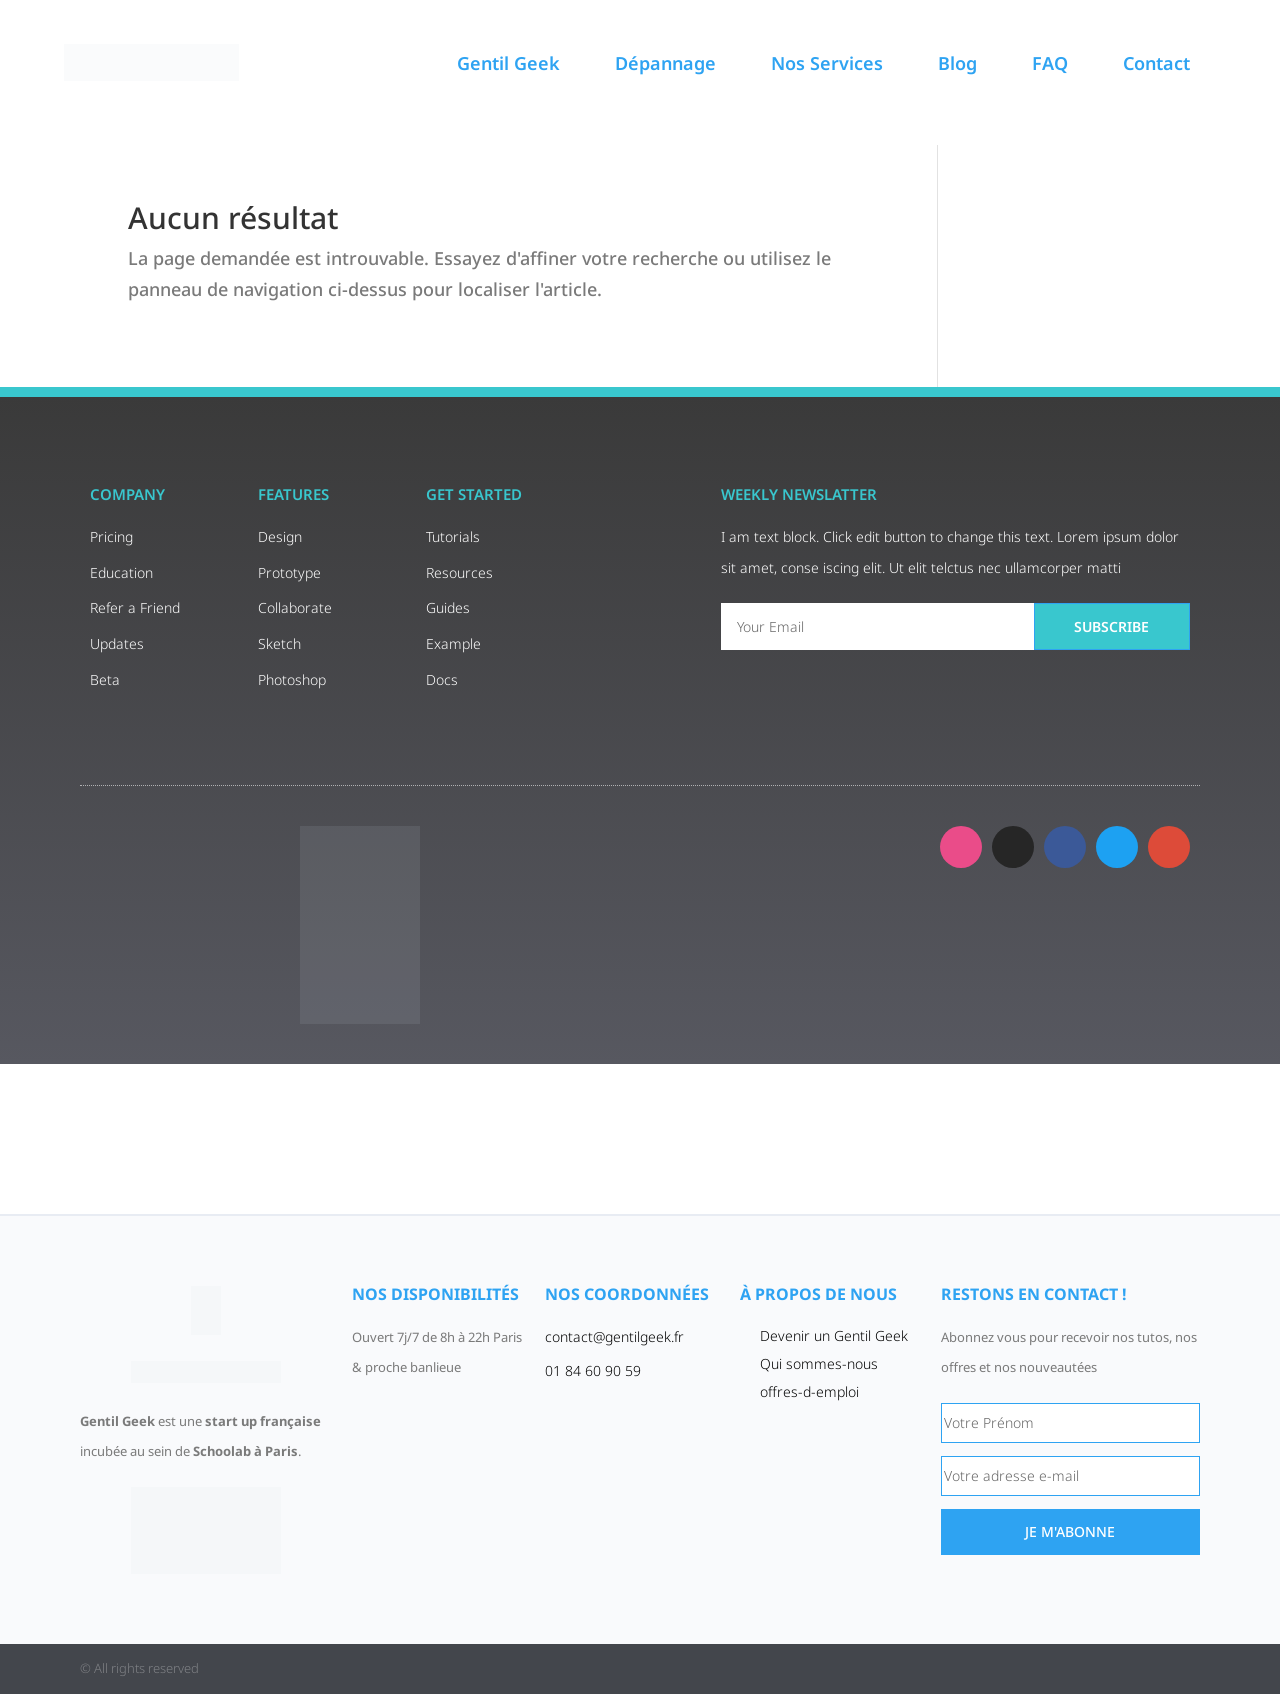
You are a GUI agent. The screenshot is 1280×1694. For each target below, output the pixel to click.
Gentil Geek (508, 63)
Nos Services (827, 63)
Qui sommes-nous (819, 1363)
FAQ (1050, 63)
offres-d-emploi (809, 1391)
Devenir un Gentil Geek (834, 1335)
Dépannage (665, 63)
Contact (1156, 63)
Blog (957, 63)
